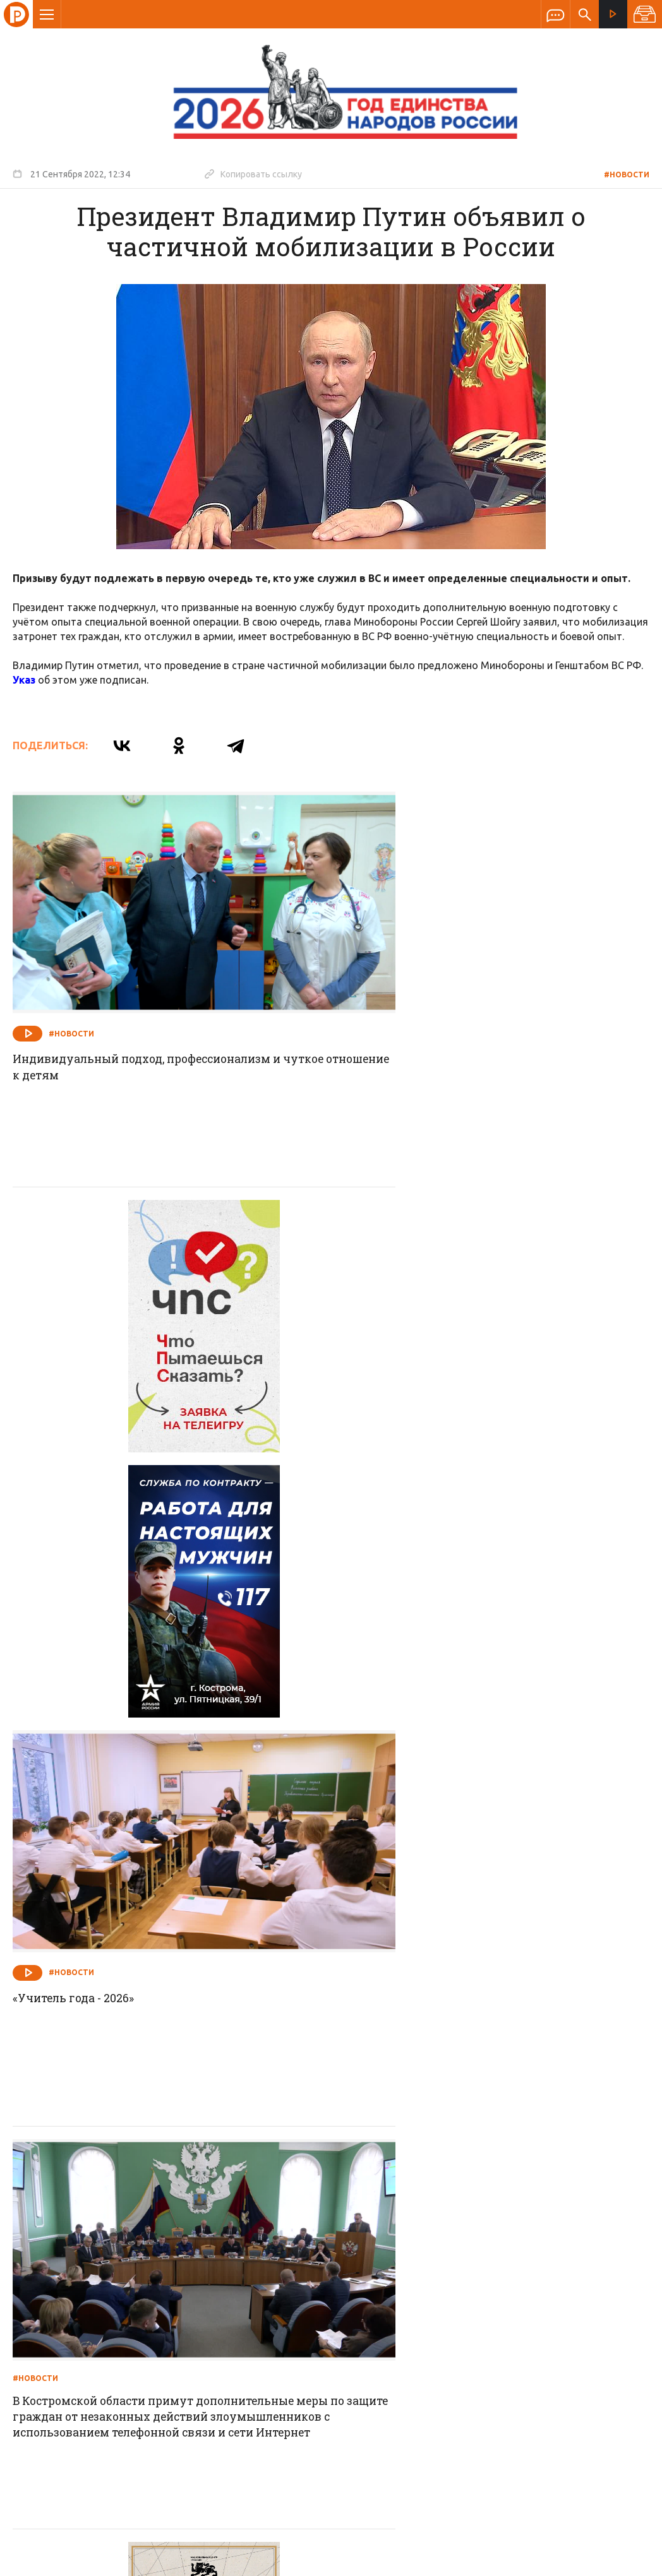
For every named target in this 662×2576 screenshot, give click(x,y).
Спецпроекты (306, 2292)
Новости (240, 2292)
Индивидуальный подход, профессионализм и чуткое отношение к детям (155, 1026)
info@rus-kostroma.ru (132, 2375)
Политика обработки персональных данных (431, 2518)
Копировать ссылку (253, 173)
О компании (177, 2292)
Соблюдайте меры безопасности (437, 2107)
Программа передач (398, 2292)
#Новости (71, 992)
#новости (626, 174)
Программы (486, 2292)
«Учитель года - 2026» (401, 1384)
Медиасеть (625, 2560)
